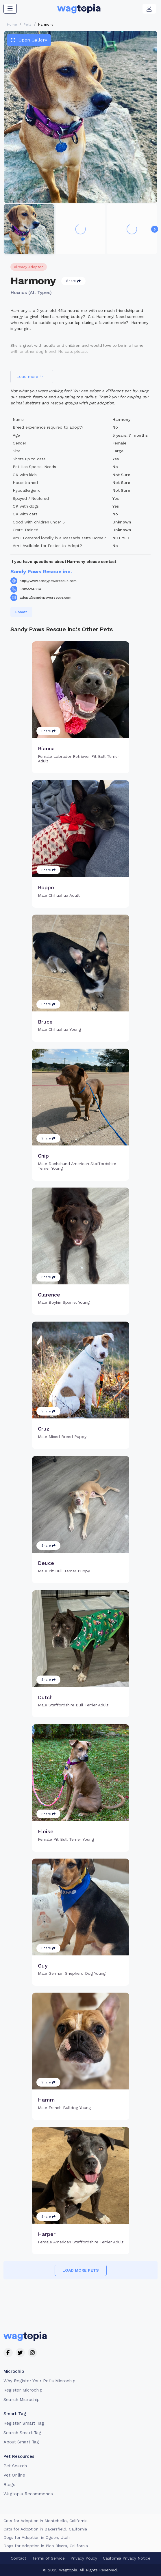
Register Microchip (22, 2390)
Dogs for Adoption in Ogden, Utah (36, 2537)
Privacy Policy (84, 2558)
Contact (18, 2558)
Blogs (9, 2484)
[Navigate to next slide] (154, 229)
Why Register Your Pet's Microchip (39, 2380)
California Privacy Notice (126, 2558)
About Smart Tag (21, 2442)
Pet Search (15, 2465)
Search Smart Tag (22, 2432)
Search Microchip (21, 2399)
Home (12, 24)
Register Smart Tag (23, 2423)
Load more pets (80, 2270)
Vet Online (14, 2475)
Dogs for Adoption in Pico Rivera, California (45, 2545)
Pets (28, 24)
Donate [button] (21, 612)
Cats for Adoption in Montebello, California (45, 2520)
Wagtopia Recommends (28, 2493)
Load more (30, 376)
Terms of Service (48, 2558)
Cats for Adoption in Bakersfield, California (45, 2529)
